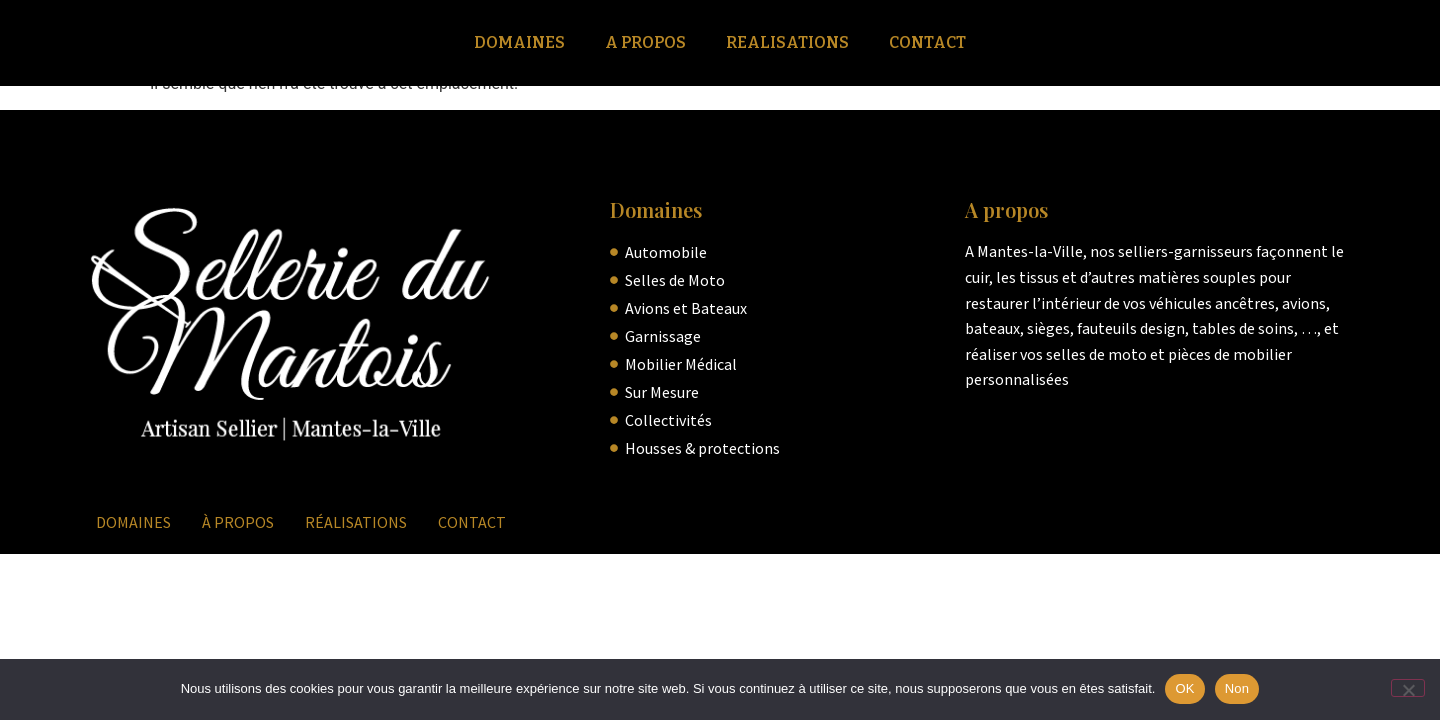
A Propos (645, 42)
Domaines (519, 42)
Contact (927, 42)
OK (1184, 688)
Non (1237, 688)
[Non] (1408, 688)
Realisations (787, 42)
